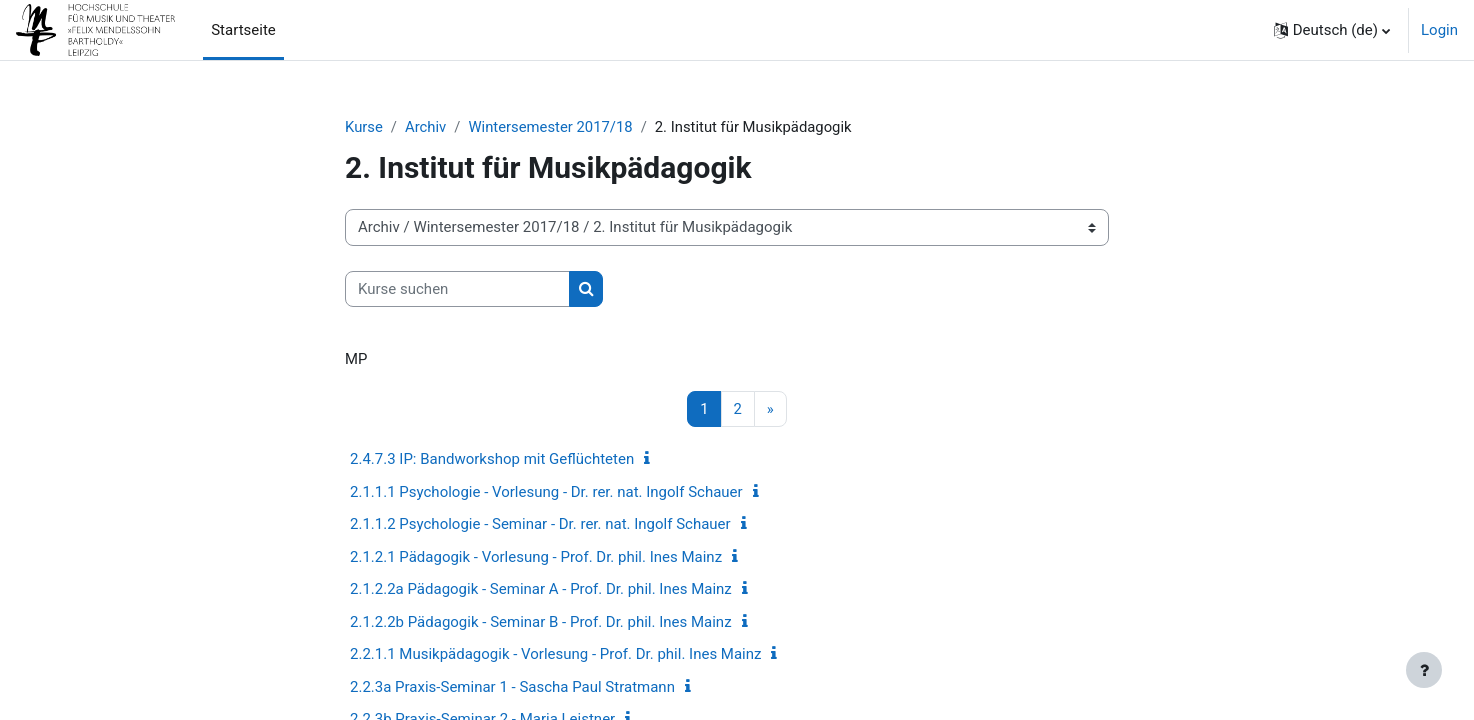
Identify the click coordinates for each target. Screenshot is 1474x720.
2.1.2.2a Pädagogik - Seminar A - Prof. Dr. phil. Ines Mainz (541, 590)
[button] (1332, 30)
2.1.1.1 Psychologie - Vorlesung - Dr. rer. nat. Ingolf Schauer (546, 492)
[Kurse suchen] (457, 289)
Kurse (364, 127)
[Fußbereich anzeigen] (1424, 670)
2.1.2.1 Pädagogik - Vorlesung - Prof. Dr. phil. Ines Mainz (536, 557)
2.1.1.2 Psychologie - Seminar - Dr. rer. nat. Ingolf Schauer (540, 525)
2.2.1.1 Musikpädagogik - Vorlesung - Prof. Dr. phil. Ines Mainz (555, 655)
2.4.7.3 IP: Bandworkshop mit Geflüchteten (492, 460)
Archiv (427, 127)
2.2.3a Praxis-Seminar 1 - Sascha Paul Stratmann (512, 687)
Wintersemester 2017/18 (552, 127)
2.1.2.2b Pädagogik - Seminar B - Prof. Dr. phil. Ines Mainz (541, 622)
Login (1439, 30)
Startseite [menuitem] (243, 30)
